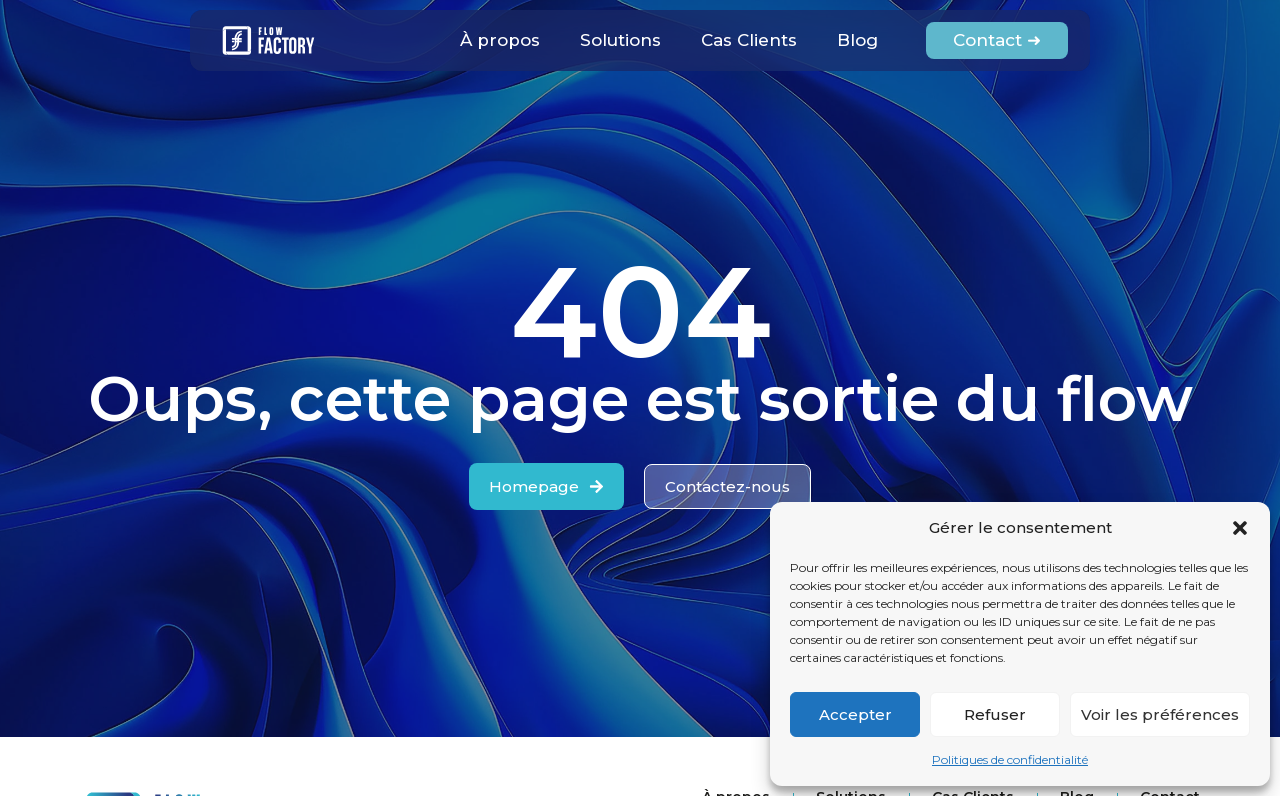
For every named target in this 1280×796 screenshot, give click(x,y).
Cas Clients (749, 40)
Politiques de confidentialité (1010, 759)
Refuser (995, 714)
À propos (500, 40)
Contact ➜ (997, 40)
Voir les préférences (1160, 714)
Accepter (855, 714)
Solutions (620, 40)
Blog (857, 40)
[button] (1240, 528)
